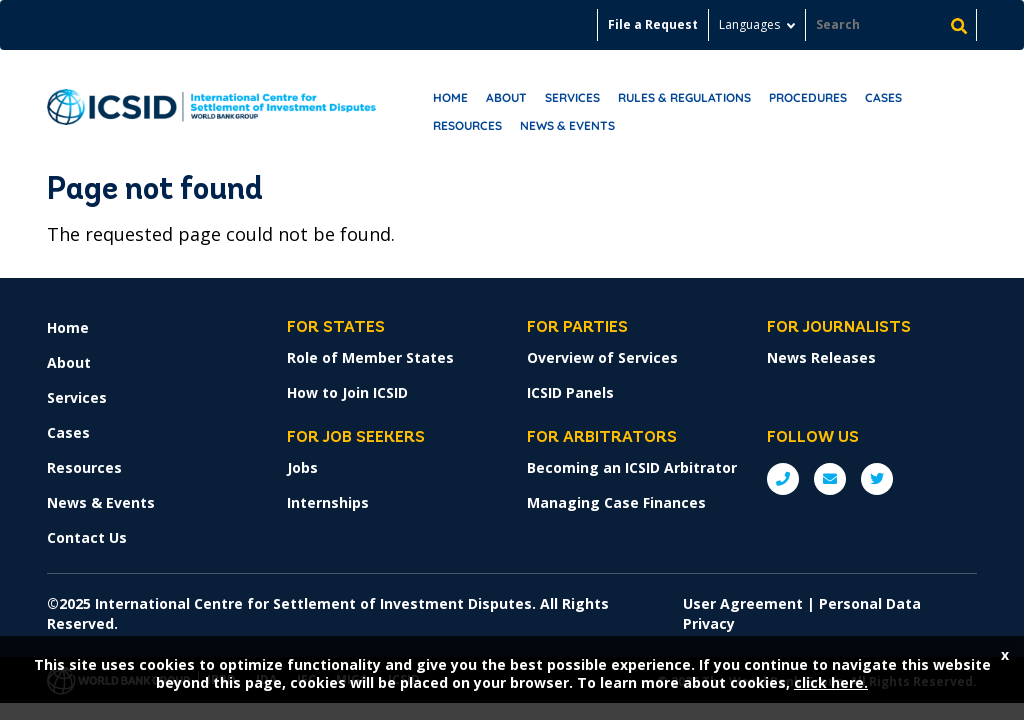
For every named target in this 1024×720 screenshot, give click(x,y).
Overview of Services (602, 357)
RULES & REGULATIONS (684, 97)
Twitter (877, 479)
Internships (328, 502)
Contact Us (87, 537)
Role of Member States (370, 357)
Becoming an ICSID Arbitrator (632, 467)
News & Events (567, 125)
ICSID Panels (570, 392)
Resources (467, 125)
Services (572, 97)
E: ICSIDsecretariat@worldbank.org (830, 479)
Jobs (302, 467)
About (506, 97)
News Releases (821, 357)
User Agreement (743, 603)
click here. (831, 682)
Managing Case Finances (616, 502)
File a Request (653, 24)
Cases (883, 97)
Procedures (808, 97)
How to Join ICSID (347, 392)
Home (450, 97)
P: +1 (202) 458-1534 (783, 479)
